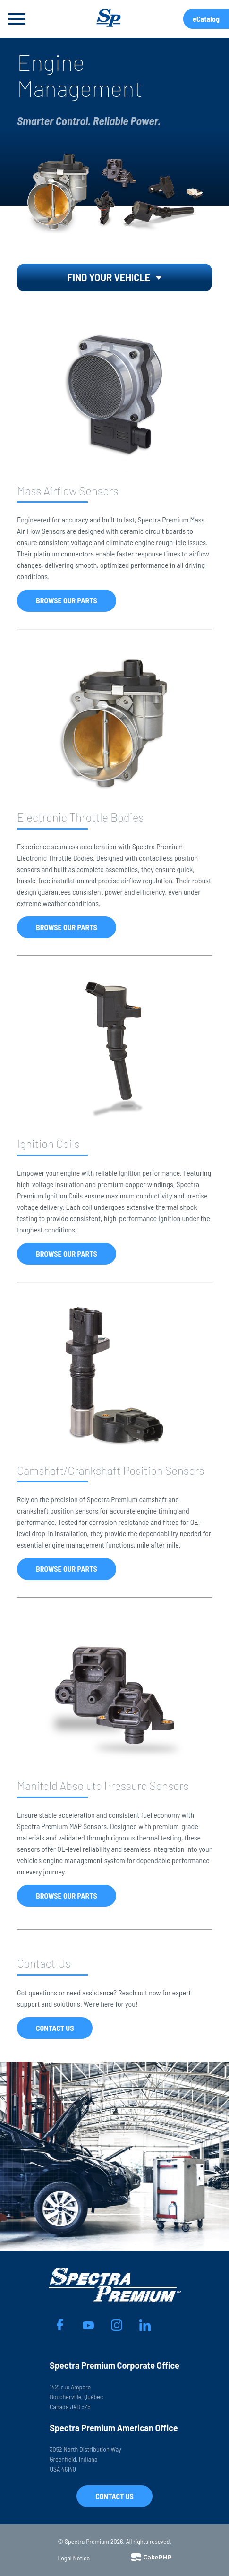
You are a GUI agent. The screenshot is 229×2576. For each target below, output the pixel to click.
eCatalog (206, 18)
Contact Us (55, 2027)
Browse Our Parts (66, 600)
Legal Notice (74, 2558)
